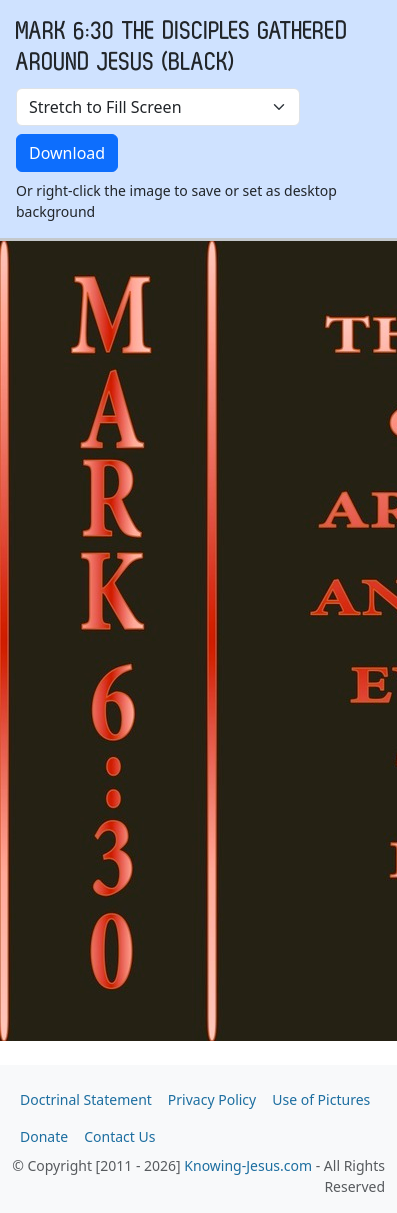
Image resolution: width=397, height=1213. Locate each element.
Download (67, 153)
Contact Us (119, 1136)
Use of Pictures (321, 1099)
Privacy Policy (212, 1099)
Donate (44, 1136)
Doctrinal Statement (86, 1099)
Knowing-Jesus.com (248, 1165)
